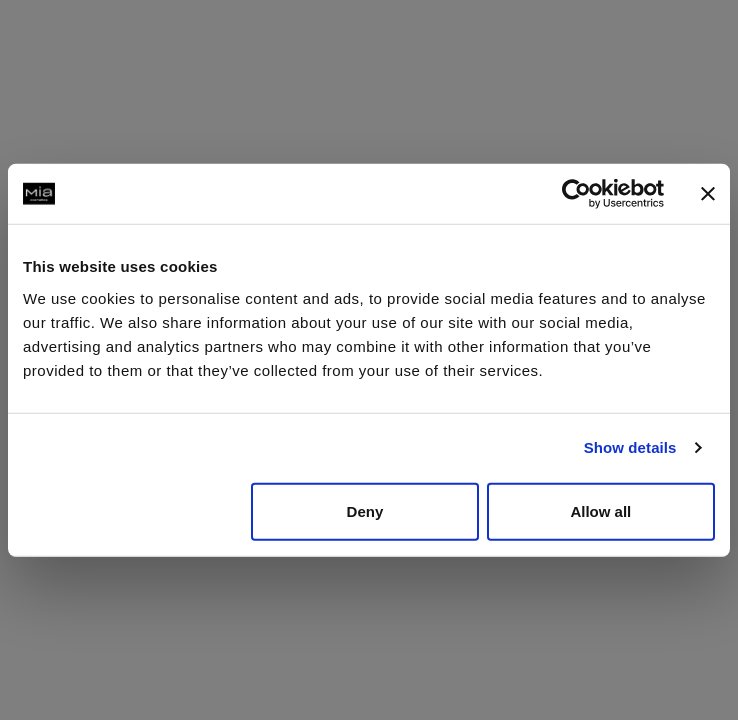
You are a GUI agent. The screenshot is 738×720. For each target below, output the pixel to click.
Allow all (600, 510)
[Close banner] (708, 194)
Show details (630, 447)
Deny (365, 510)
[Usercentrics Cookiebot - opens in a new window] (576, 194)
